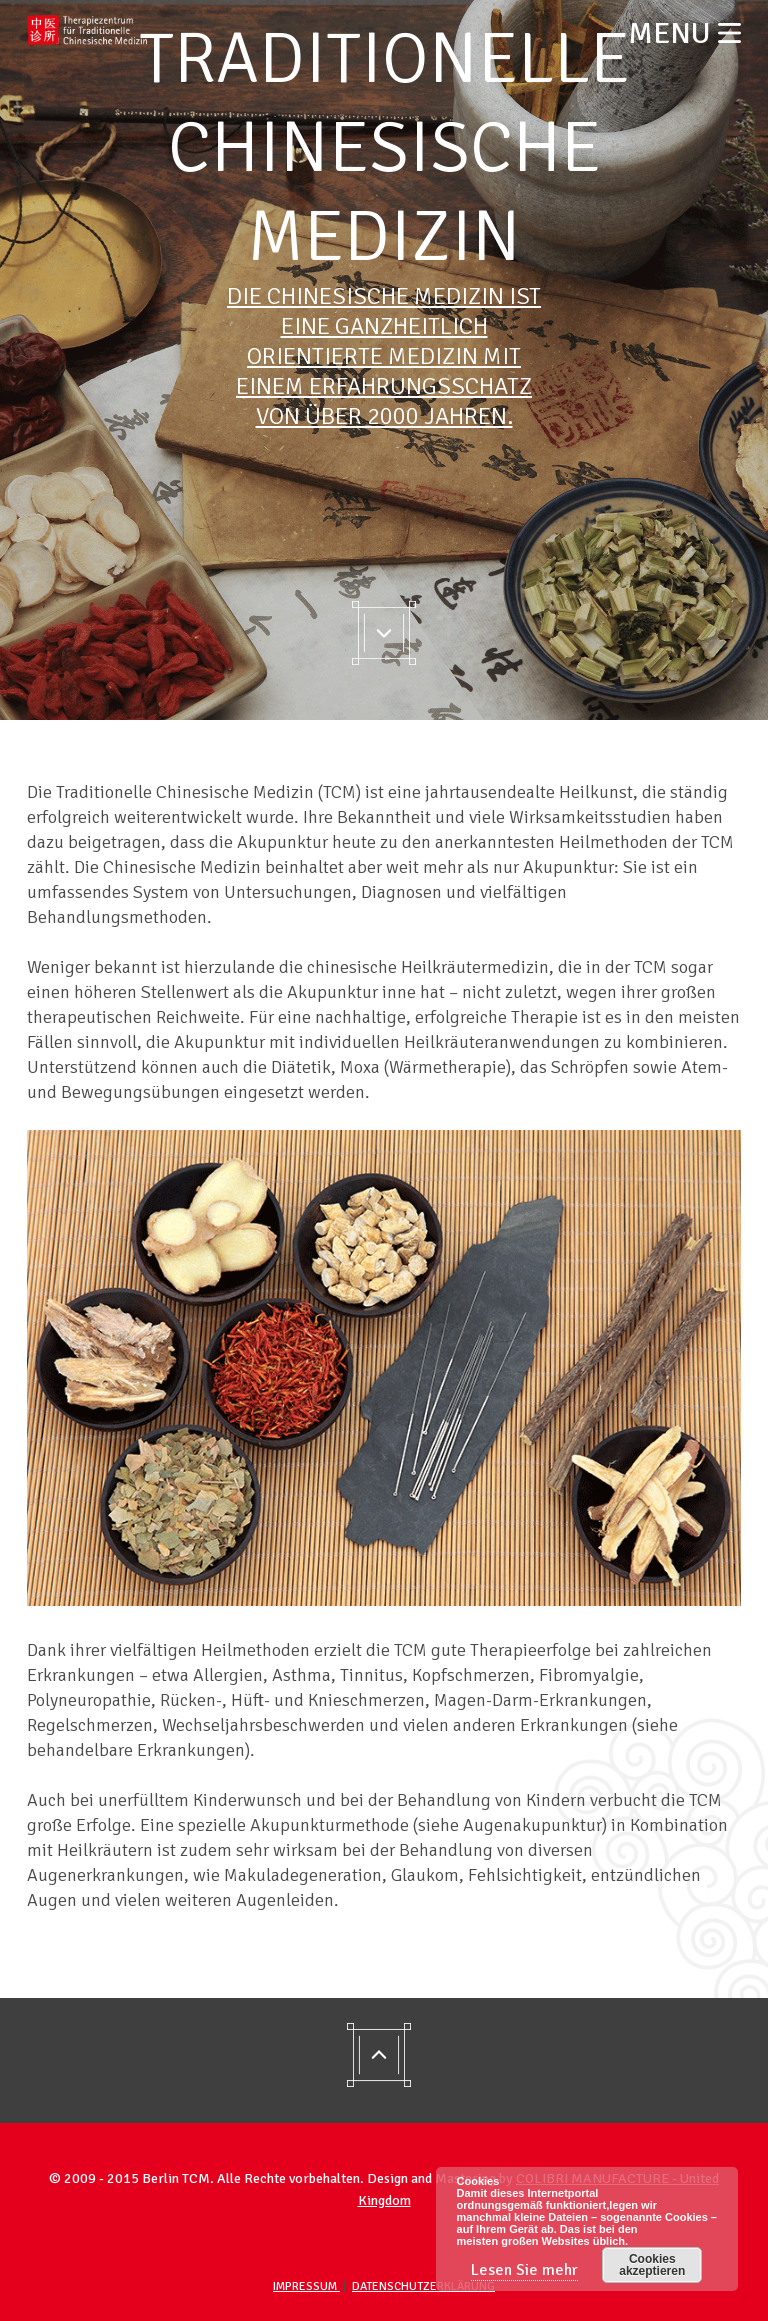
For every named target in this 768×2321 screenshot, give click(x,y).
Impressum (306, 2286)
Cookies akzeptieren (652, 2265)
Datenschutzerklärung (423, 2286)
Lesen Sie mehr (524, 2270)
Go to (384, 632)
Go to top (384, 2060)
